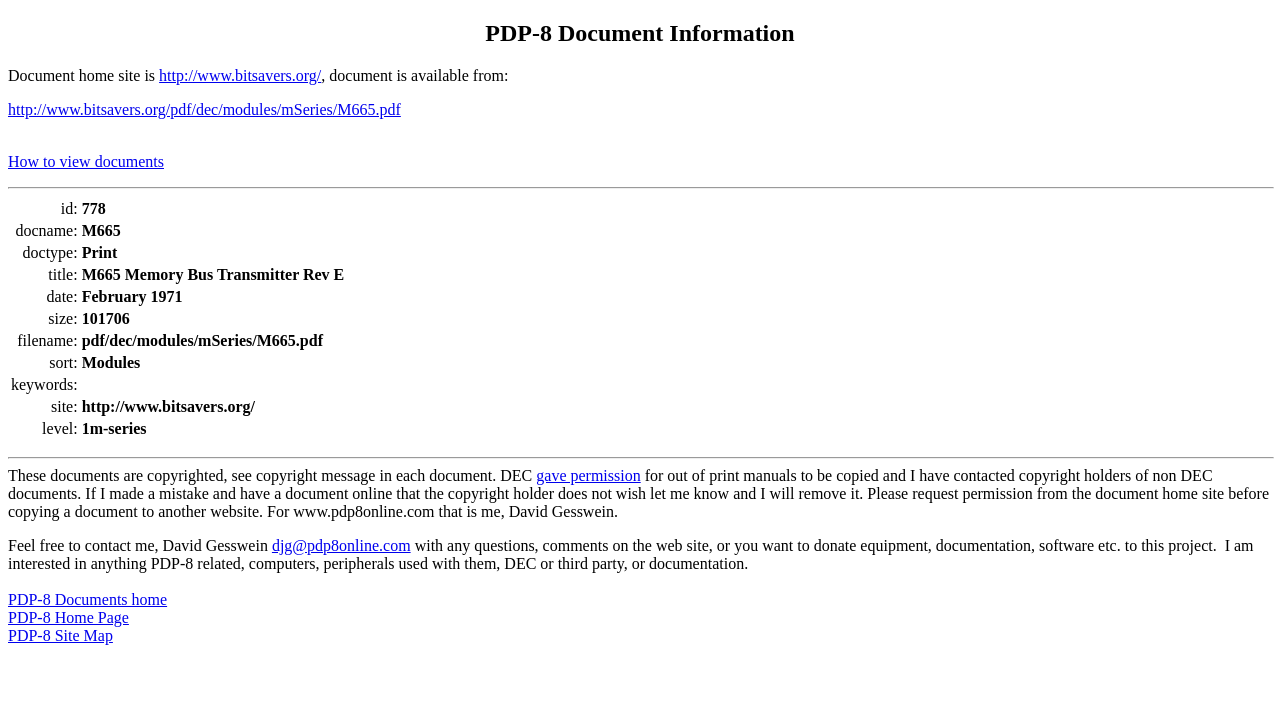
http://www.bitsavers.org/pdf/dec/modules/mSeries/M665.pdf (204, 109)
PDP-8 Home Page (68, 617)
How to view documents (86, 161)
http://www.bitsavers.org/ (240, 75)
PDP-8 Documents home (87, 599)
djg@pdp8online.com (341, 545)
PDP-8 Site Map (60, 635)
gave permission (588, 475)
